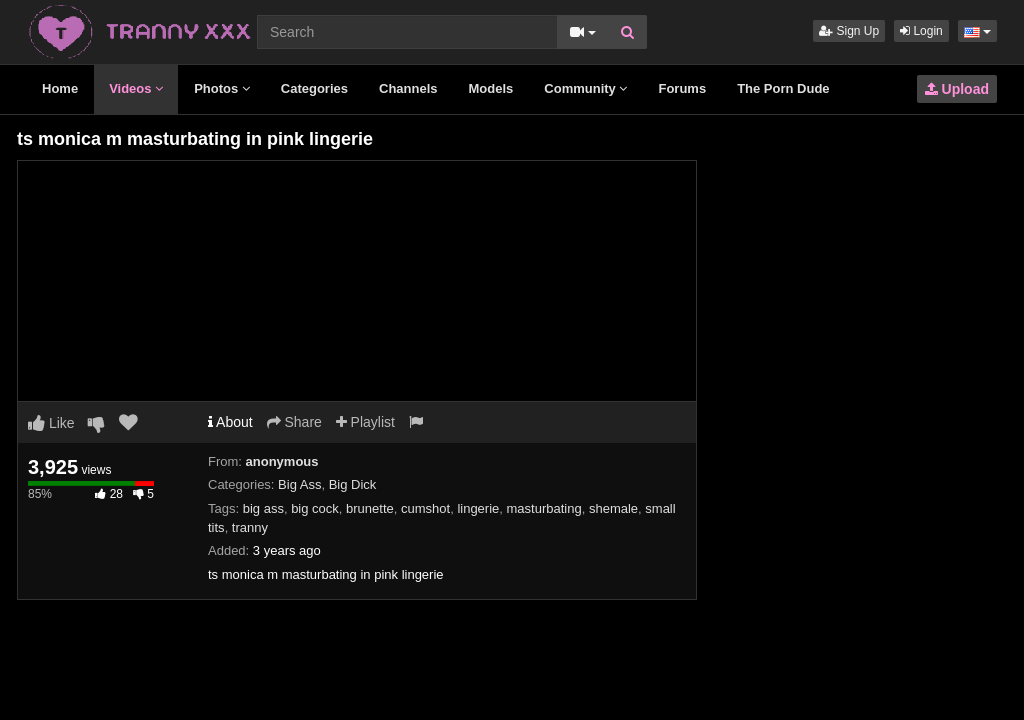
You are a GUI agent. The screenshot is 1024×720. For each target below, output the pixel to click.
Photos (222, 88)
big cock (315, 508)
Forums (682, 88)
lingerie (478, 508)
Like (51, 423)
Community (585, 88)
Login (921, 31)
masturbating (544, 508)
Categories (314, 88)
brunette (370, 508)
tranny (250, 527)
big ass (263, 508)
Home (60, 88)
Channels (408, 88)
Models (491, 88)
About (230, 422)
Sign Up (849, 31)
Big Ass (299, 484)
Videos (136, 88)
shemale (613, 508)
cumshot (425, 508)
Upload (957, 89)
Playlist (365, 422)
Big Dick (353, 484)
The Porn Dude (783, 88)
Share (294, 422)
